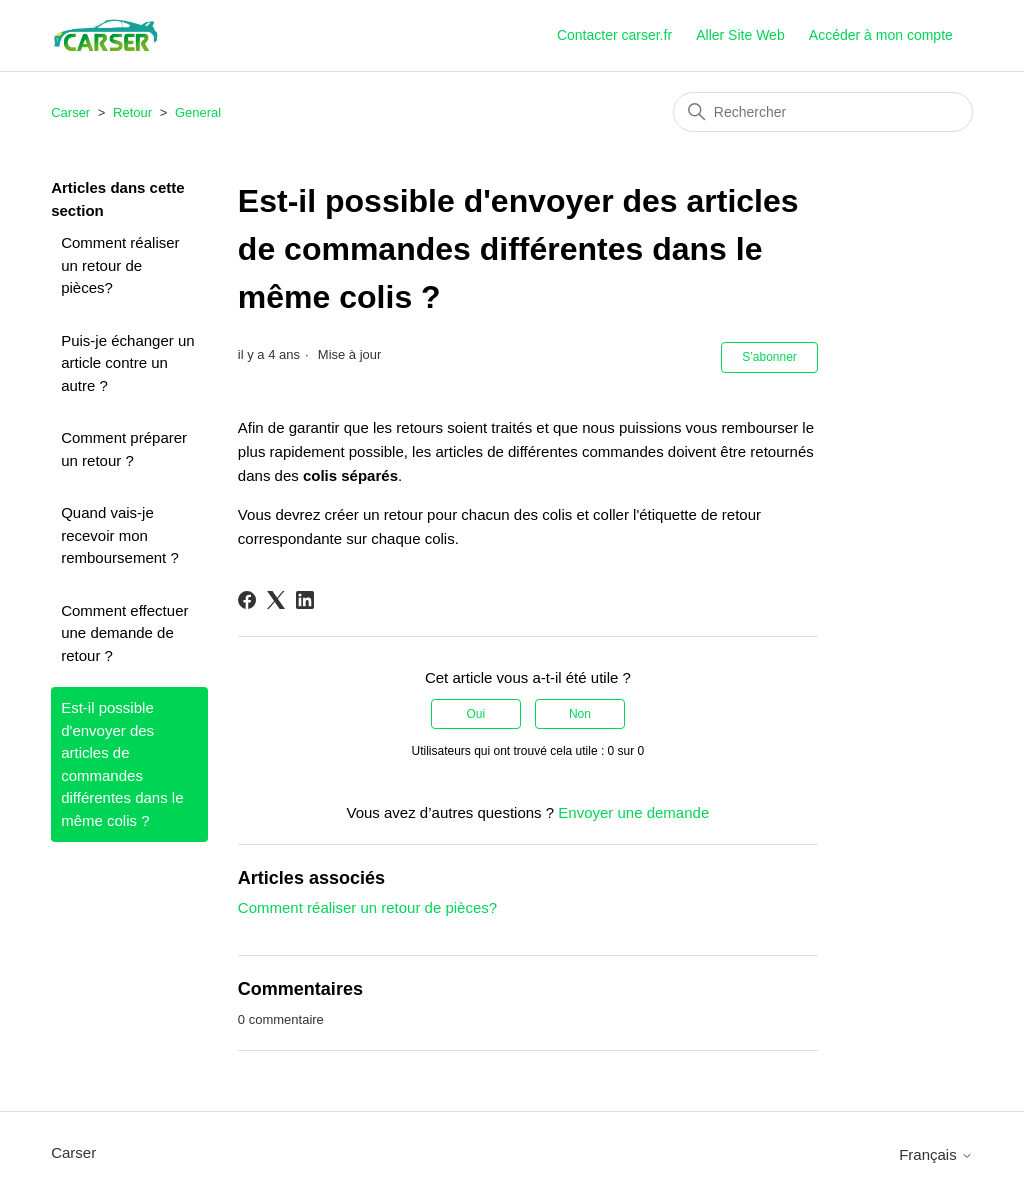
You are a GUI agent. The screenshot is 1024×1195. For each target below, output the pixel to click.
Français (936, 1154)
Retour (132, 112)
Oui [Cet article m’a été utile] (475, 714)
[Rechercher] (823, 112)
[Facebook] (247, 600)
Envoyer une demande (633, 812)
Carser (70, 112)
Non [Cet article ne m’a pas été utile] (580, 714)
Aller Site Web (740, 35)
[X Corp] (276, 600)
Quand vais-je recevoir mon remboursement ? (120, 535)
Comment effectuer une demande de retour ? (124, 633)
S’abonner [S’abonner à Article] (769, 357)
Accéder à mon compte (881, 35)
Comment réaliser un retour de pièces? (120, 265)
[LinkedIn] (305, 600)
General (198, 112)
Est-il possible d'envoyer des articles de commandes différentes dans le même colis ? (122, 764)
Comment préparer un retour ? (124, 449)
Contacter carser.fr (614, 35)
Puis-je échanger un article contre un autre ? (127, 363)
